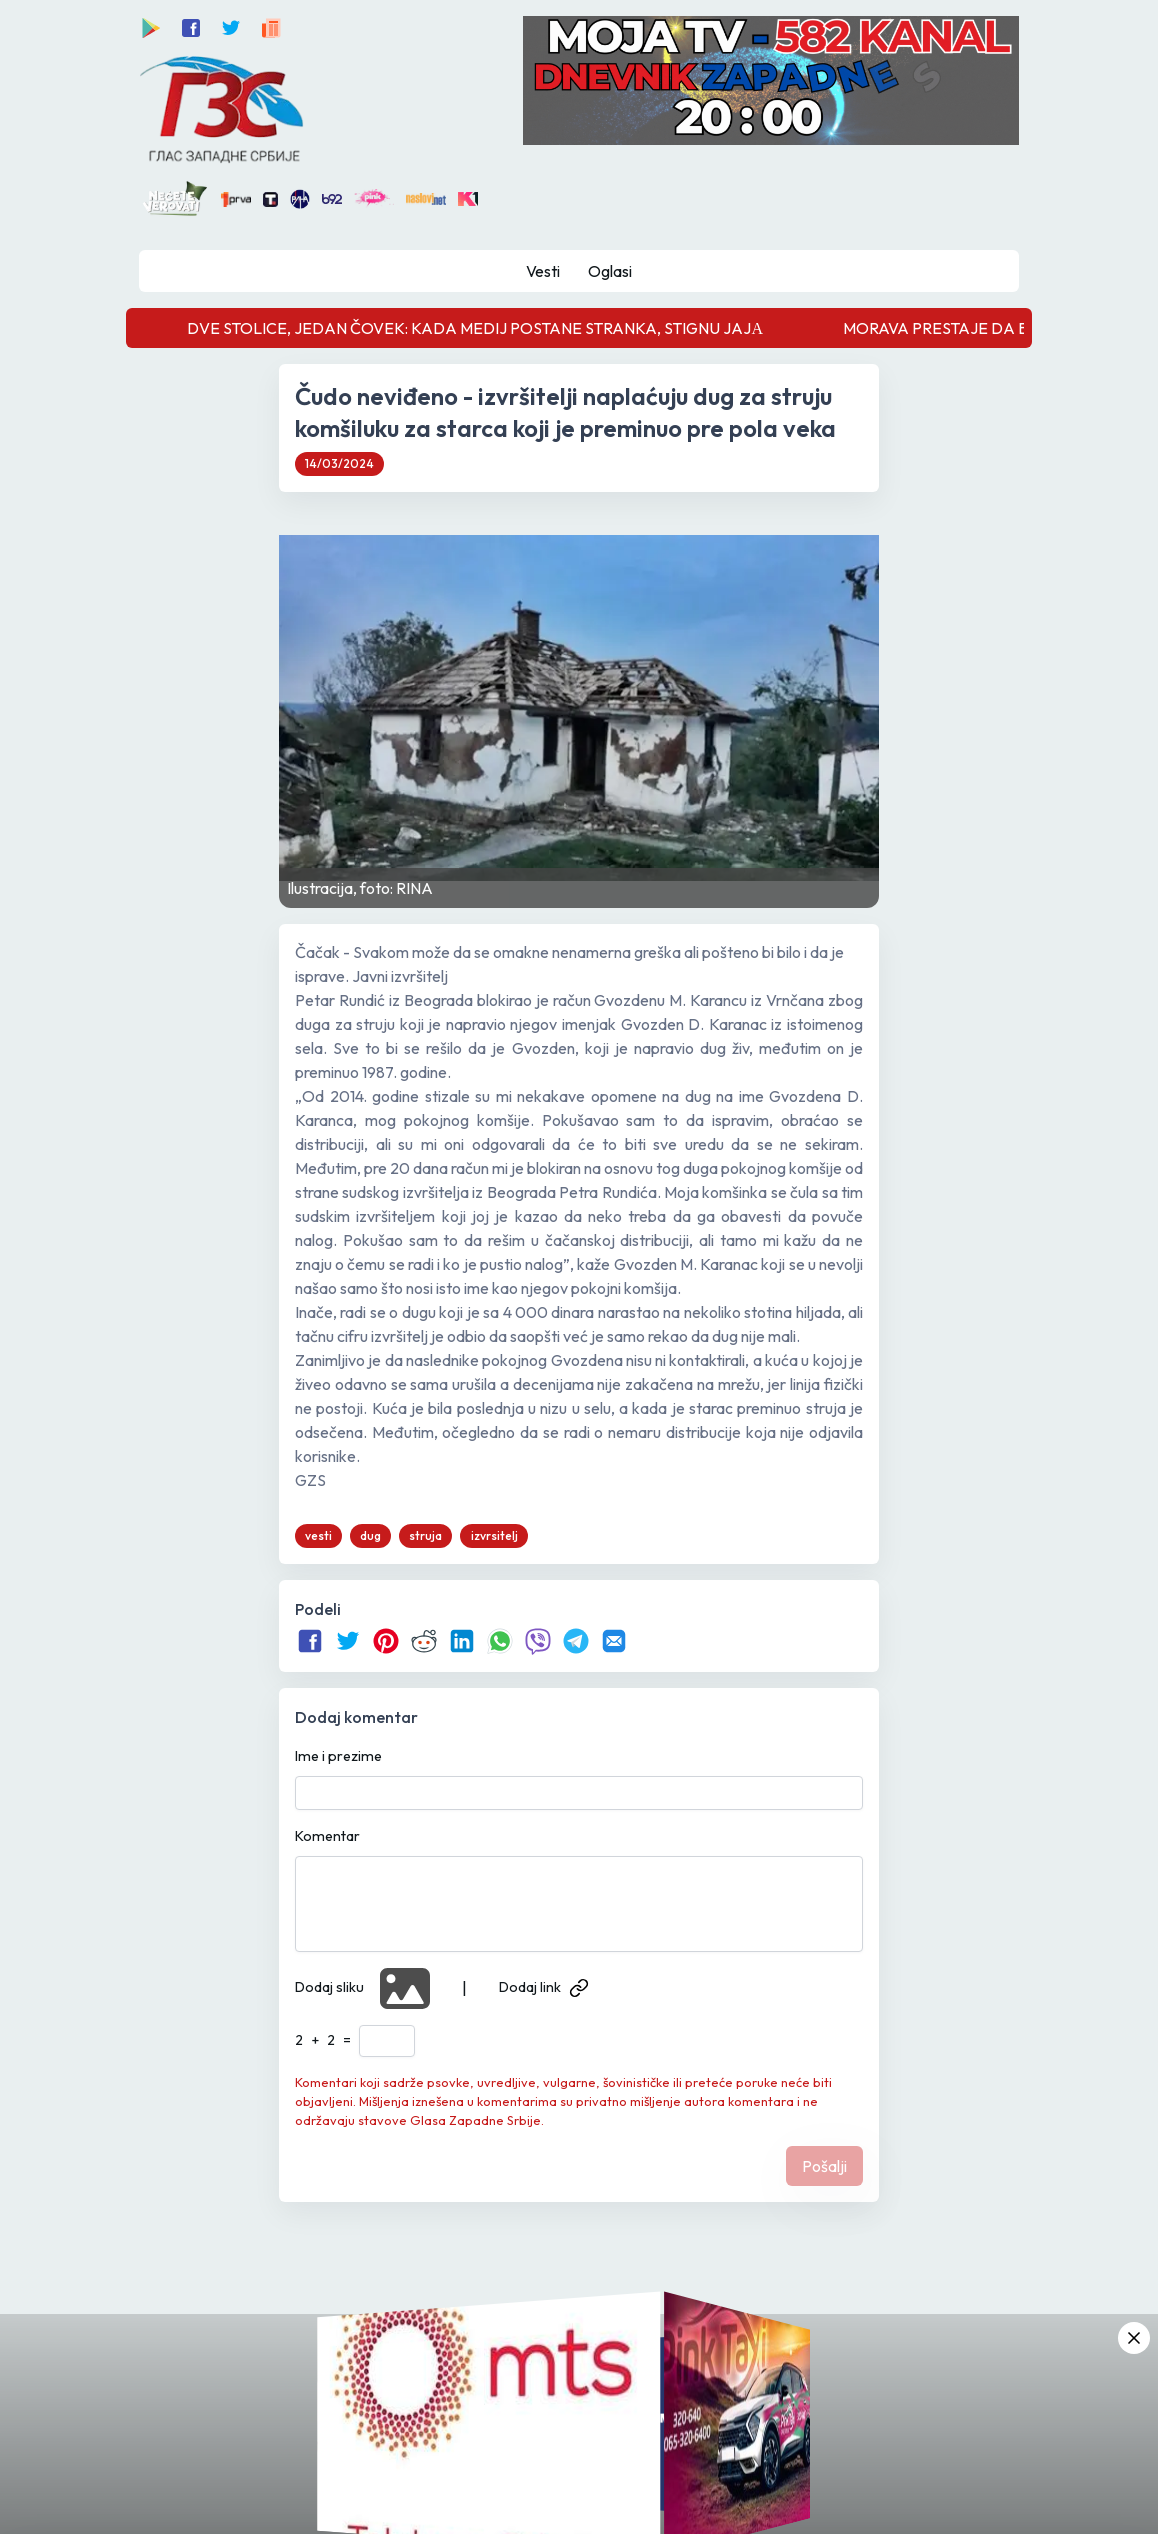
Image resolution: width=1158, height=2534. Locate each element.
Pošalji (824, 2166)
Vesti (543, 271)
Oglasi (610, 271)
